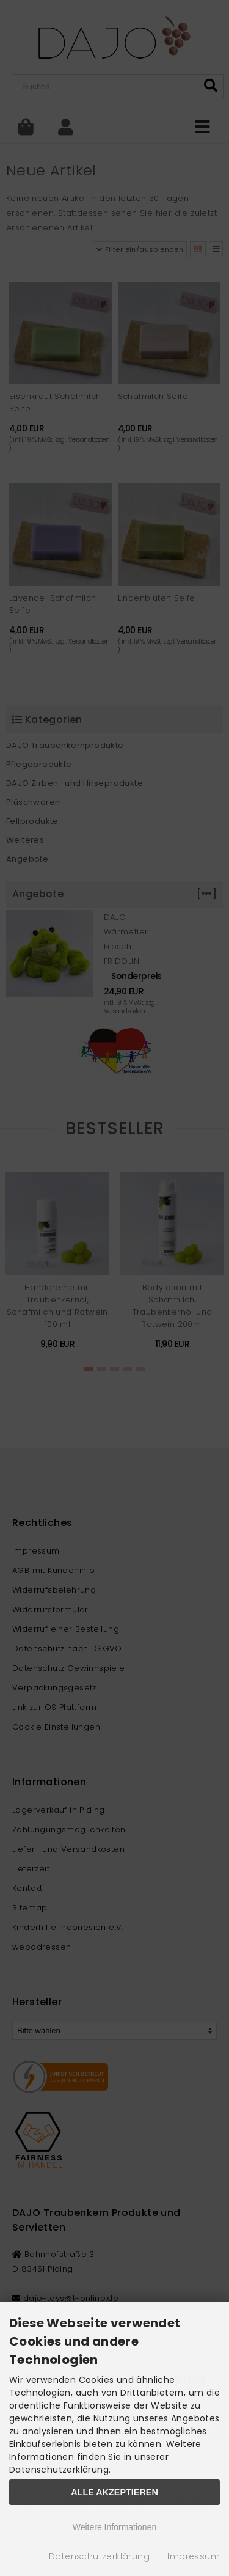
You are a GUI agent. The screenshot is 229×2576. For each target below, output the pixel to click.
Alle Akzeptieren (114, 2492)
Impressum (193, 2556)
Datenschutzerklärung (99, 2556)
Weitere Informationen (114, 2527)
